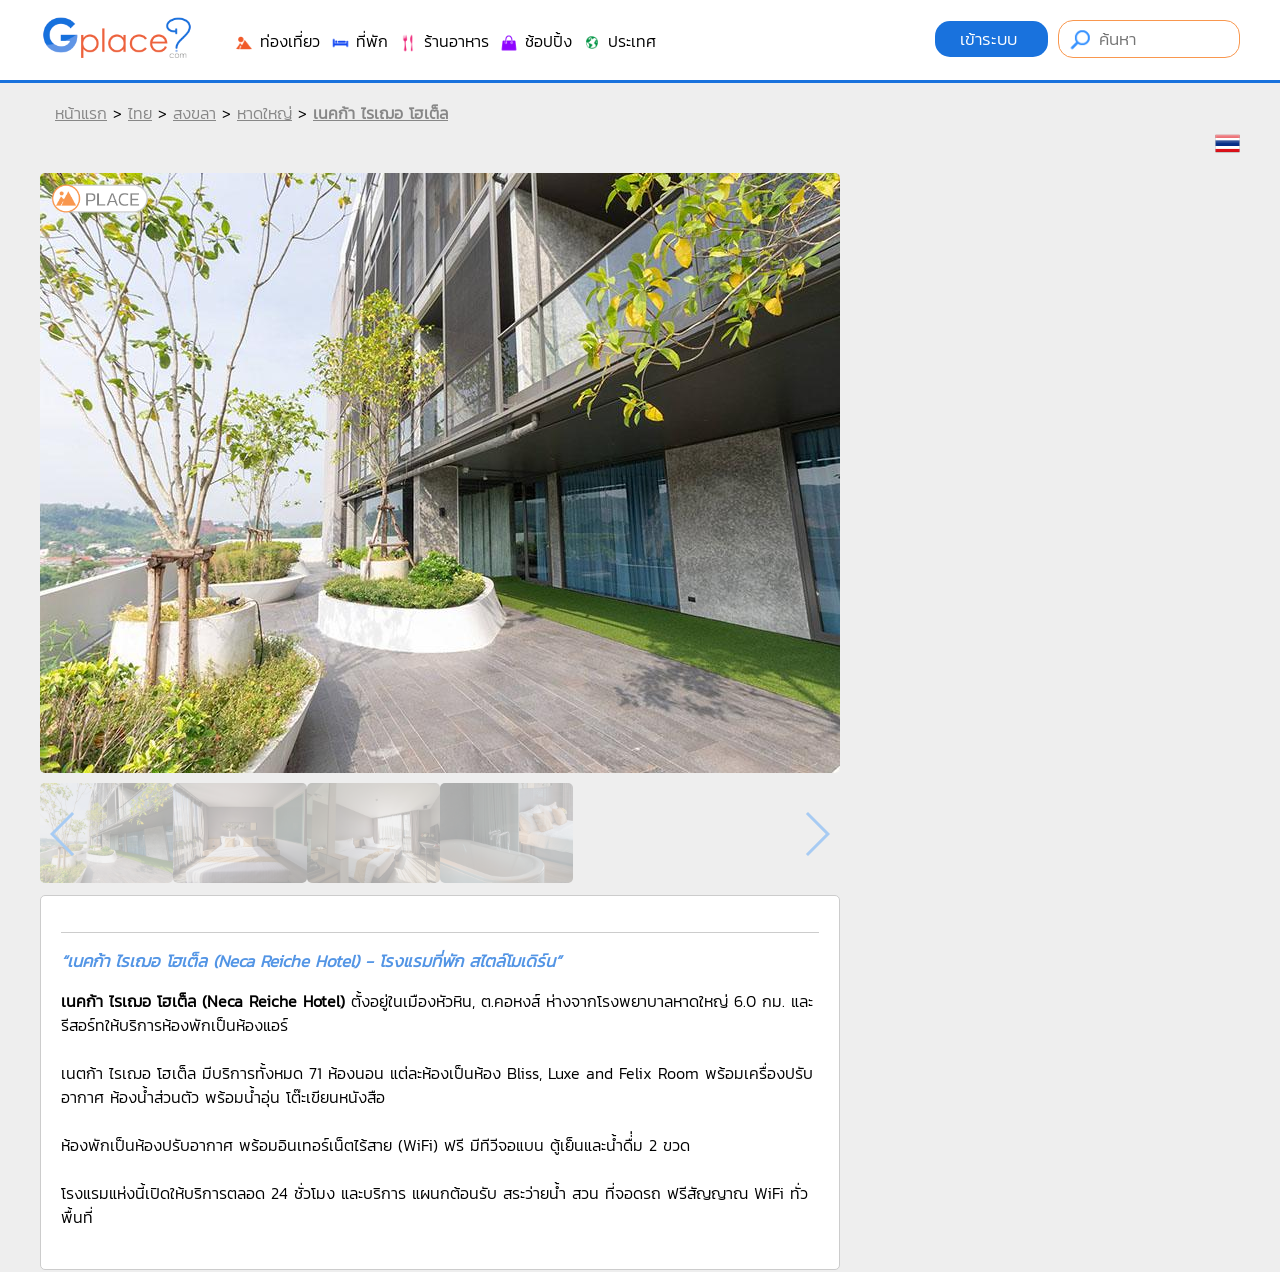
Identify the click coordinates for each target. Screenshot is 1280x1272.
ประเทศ (619, 41)
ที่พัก (359, 41)
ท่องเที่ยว (277, 41)
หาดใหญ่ (264, 113)
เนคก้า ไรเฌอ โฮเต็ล (380, 113)
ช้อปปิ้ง (535, 41)
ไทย (140, 113)
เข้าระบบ (991, 39)
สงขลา (194, 113)
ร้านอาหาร (443, 41)
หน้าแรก (81, 113)
